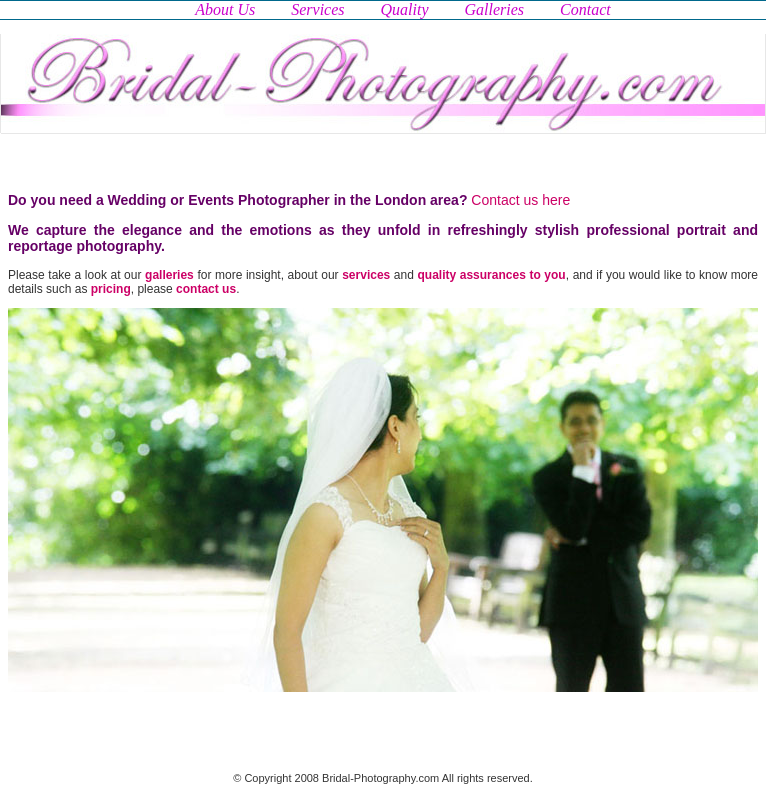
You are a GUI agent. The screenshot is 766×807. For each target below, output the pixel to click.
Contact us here (520, 200)
